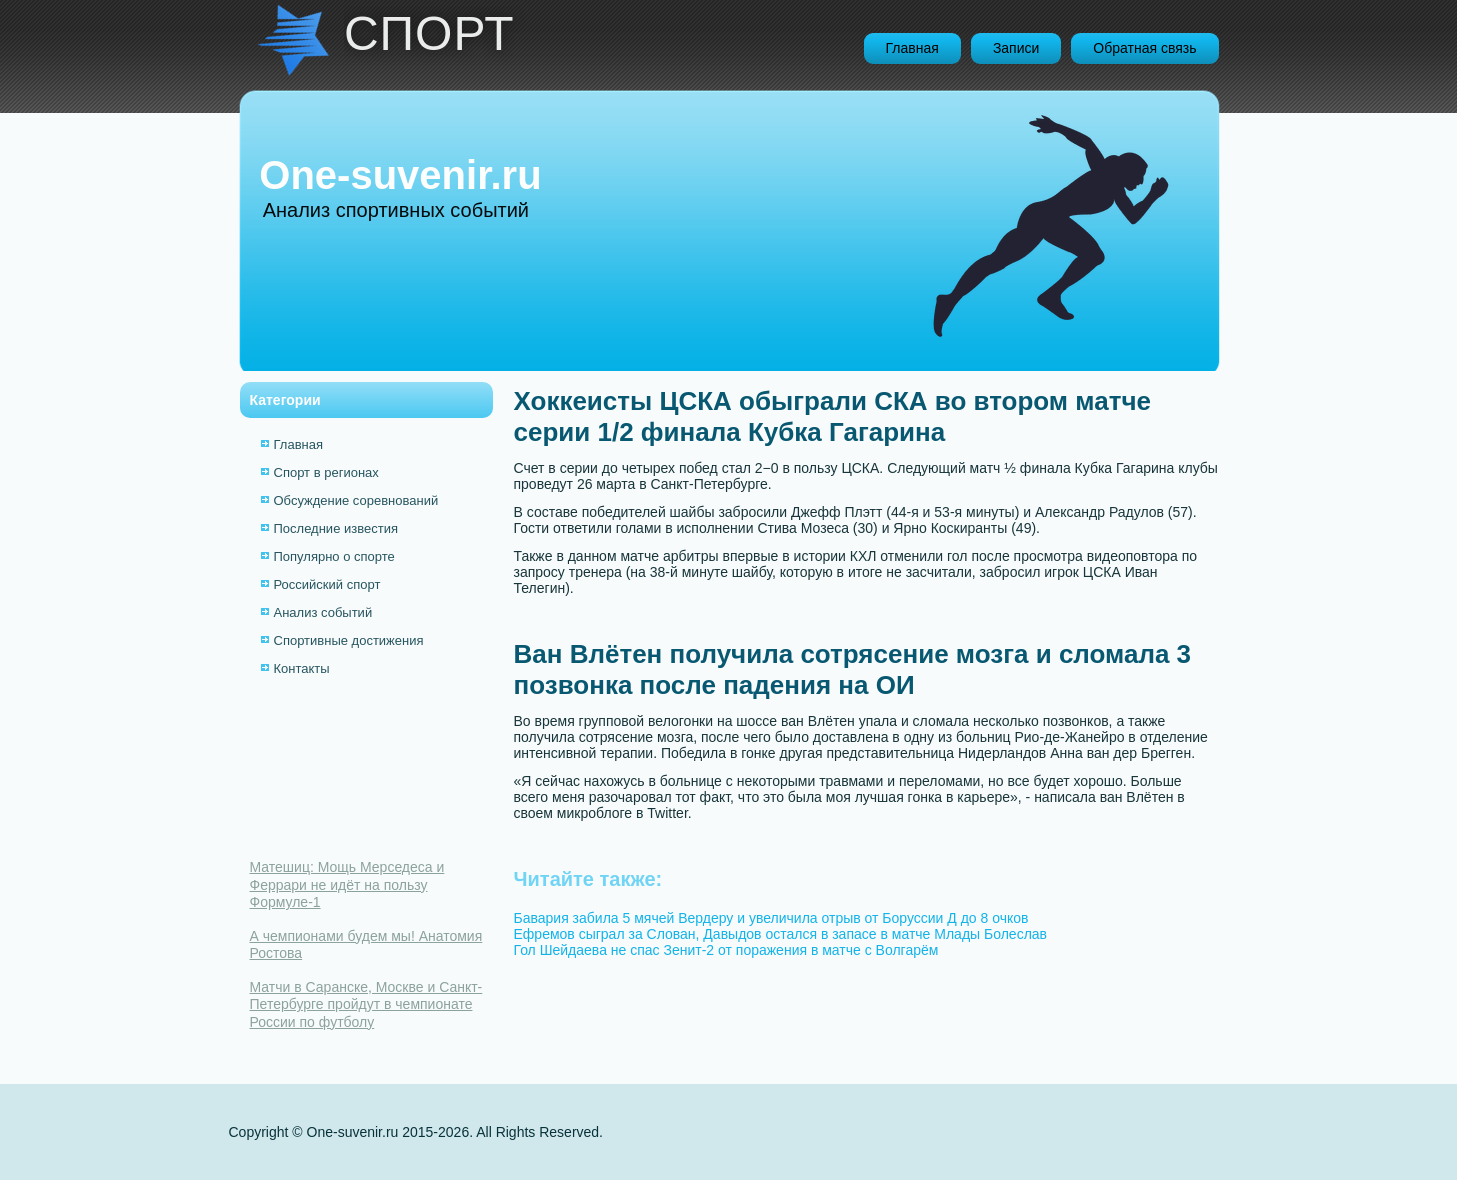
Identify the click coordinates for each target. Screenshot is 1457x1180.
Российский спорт (327, 584)
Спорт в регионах (326, 472)
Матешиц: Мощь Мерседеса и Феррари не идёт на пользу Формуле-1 (347, 884)
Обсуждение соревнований (356, 500)
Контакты (302, 668)
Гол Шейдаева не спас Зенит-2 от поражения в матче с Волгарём (726, 950)
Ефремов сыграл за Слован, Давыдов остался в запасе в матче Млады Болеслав (781, 934)
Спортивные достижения (349, 640)
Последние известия (336, 528)
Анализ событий (323, 612)
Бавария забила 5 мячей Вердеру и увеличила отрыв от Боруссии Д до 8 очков (771, 918)
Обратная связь (1144, 48)
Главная (912, 48)
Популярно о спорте (334, 556)
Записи (1016, 48)
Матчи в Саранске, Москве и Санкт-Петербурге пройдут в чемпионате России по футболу (366, 1004)
